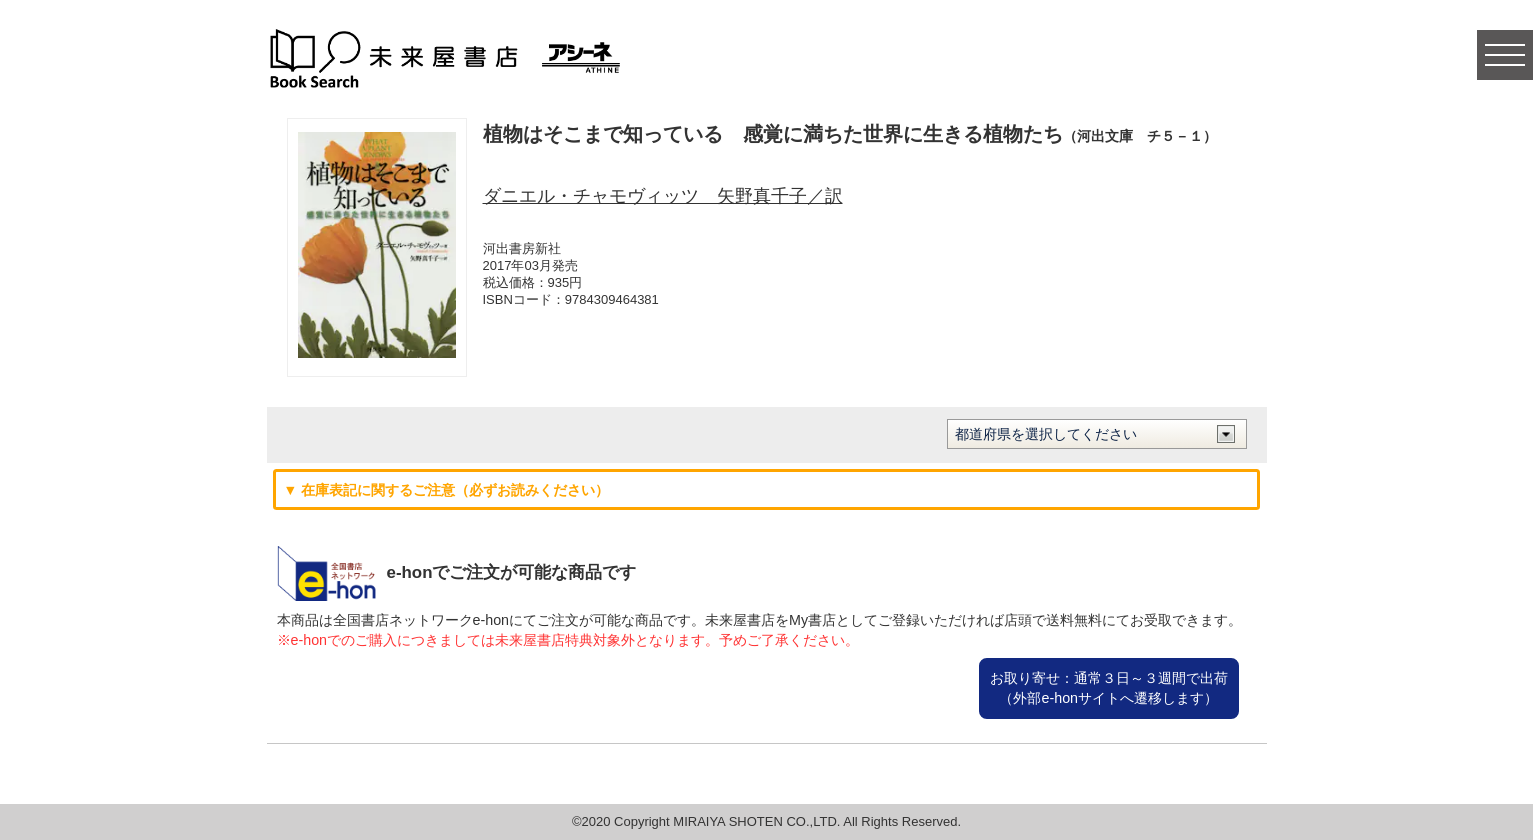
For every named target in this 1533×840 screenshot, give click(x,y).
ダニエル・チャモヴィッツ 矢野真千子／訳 (663, 196)
